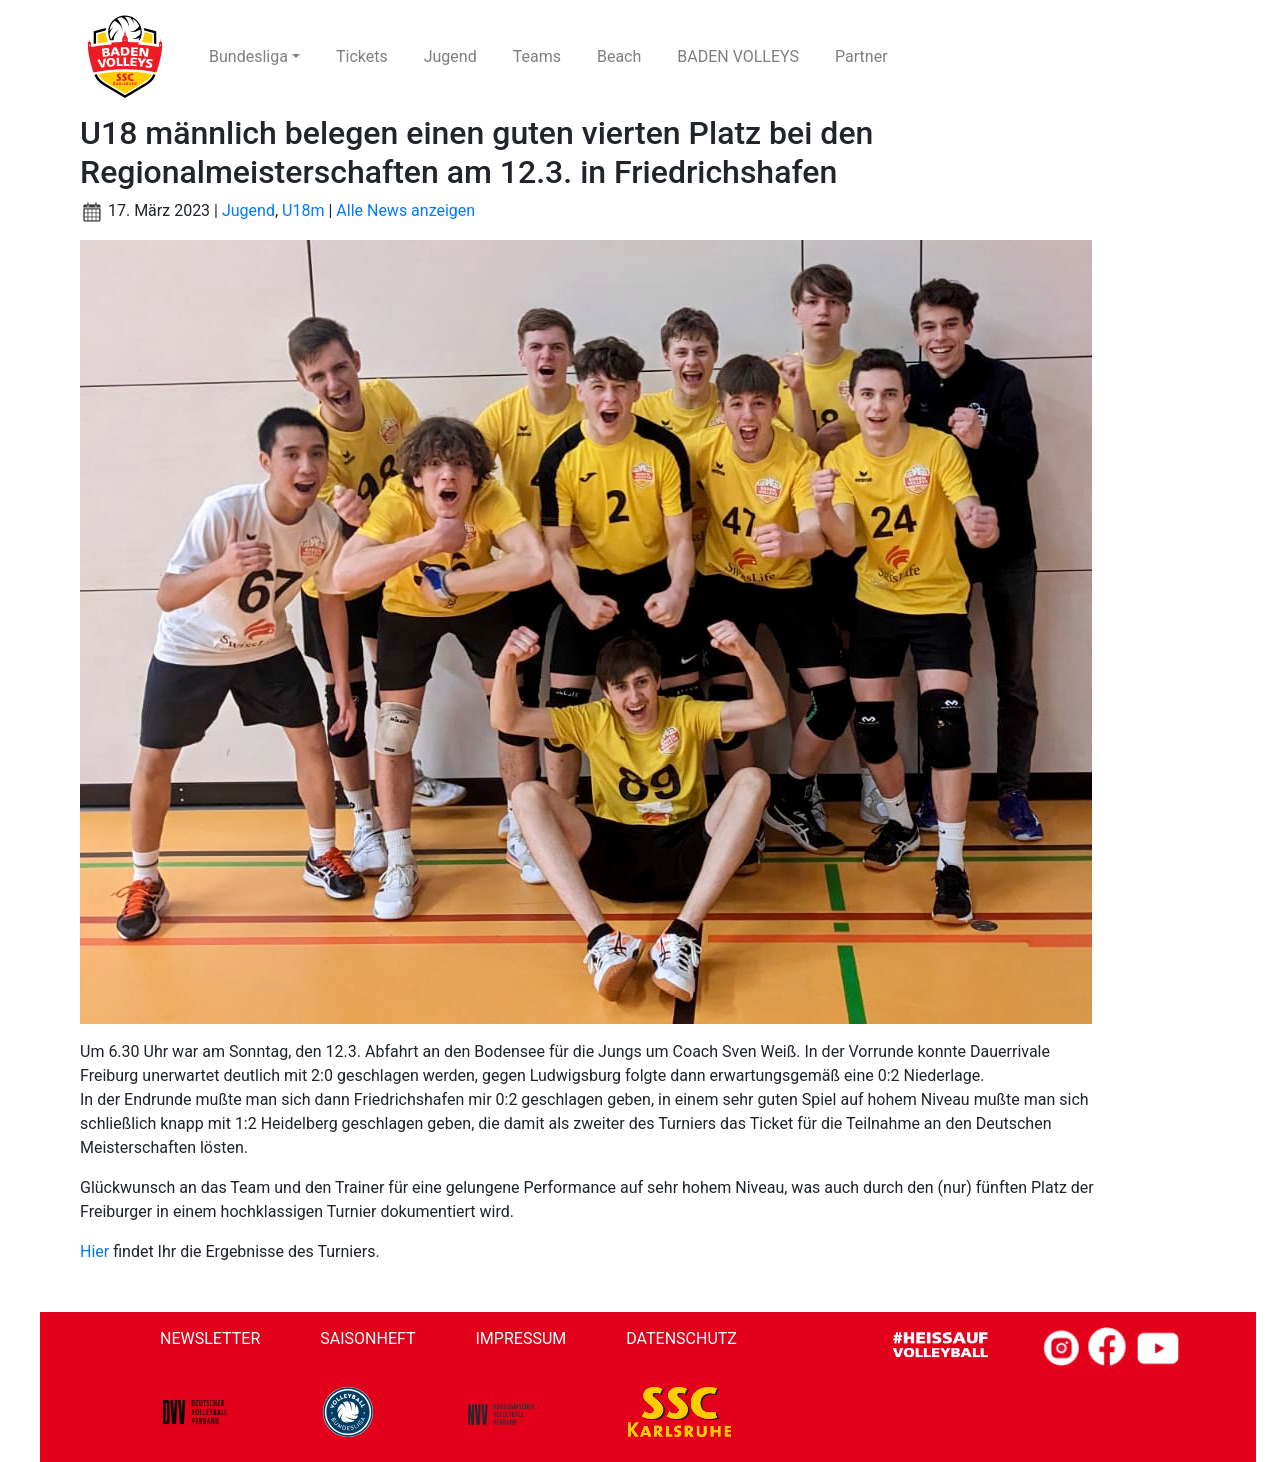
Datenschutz (681, 1338)
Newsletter (210, 1338)
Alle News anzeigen (405, 210)
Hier (94, 1251)
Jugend (248, 210)
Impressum (521, 1338)
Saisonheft (367, 1338)
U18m (303, 210)
